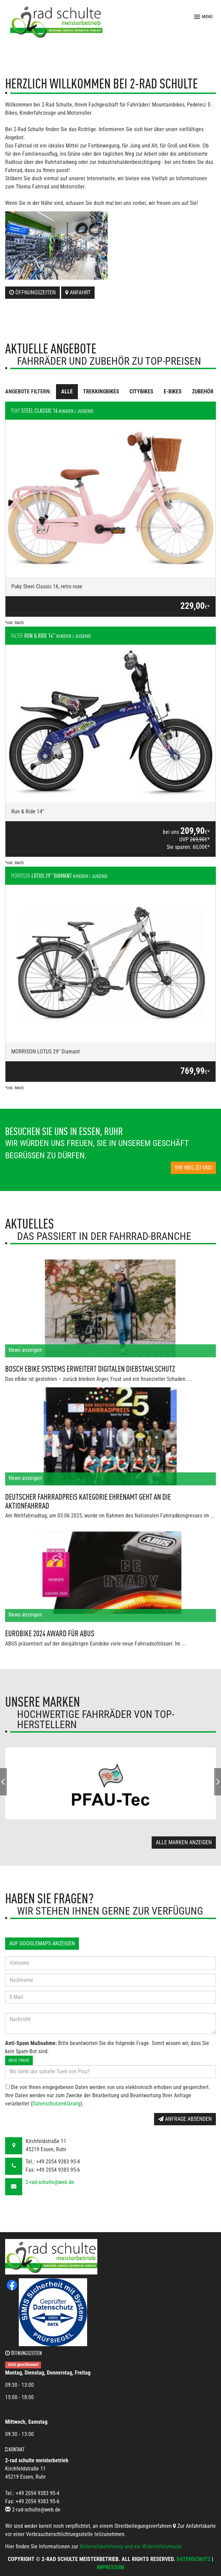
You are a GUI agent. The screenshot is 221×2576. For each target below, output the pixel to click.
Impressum (110, 2567)
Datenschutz (193, 2559)
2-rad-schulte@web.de (50, 2182)
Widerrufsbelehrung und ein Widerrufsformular (131, 2546)
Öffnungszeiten (32, 292)
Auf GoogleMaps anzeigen (42, 1943)
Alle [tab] (67, 391)
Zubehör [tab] (202, 391)
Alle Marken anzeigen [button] (184, 1842)
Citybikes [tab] (141, 391)
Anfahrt (78, 292)
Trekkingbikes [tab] (101, 391)
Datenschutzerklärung (56, 2103)
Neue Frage (19, 2060)
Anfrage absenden (185, 2119)
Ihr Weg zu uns (193, 1167)
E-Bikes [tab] (173, 391)
